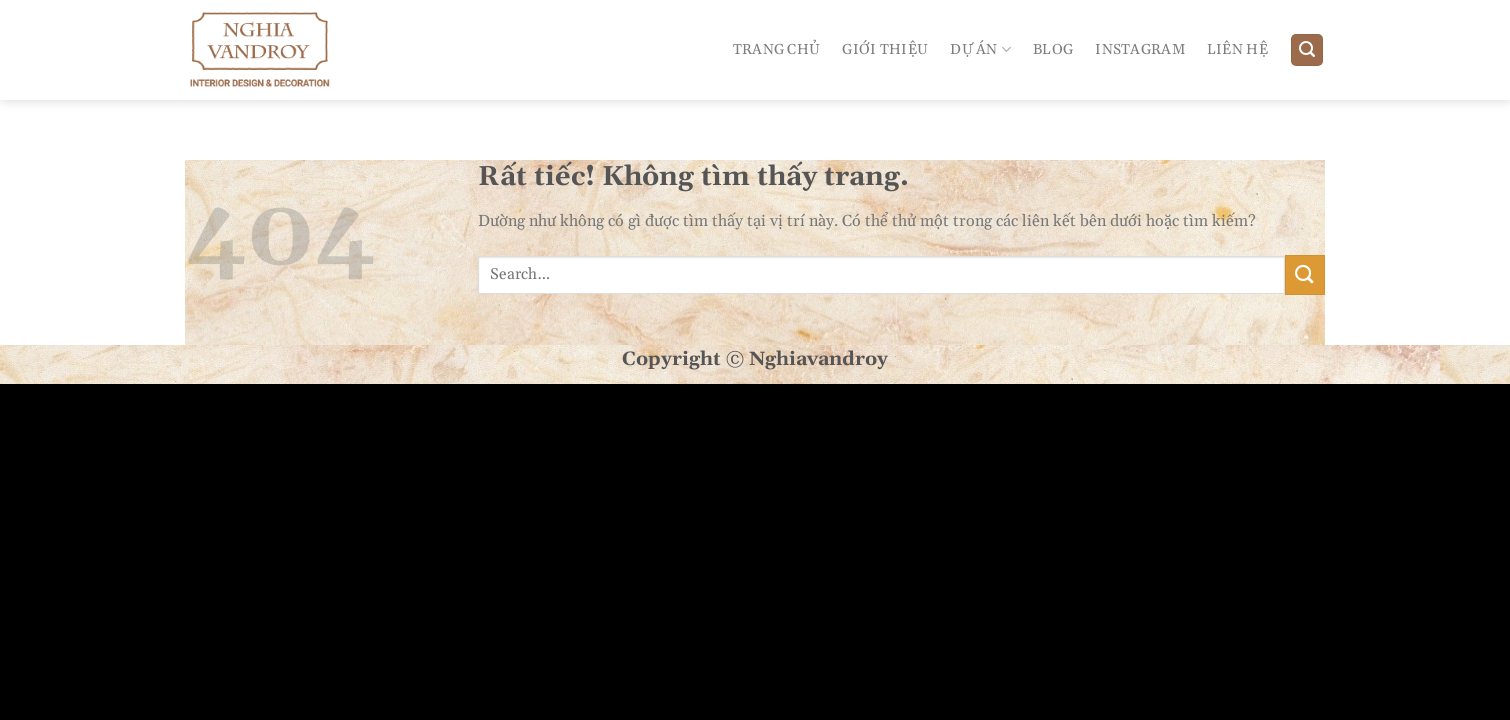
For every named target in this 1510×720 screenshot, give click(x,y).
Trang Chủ (777, 50)
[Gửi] (1305, 274)
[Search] (1307, 50)
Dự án (980, 49)
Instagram (1140, 50)
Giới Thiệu (885, 50)
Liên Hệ (1237, 50)
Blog (1053, 50)
